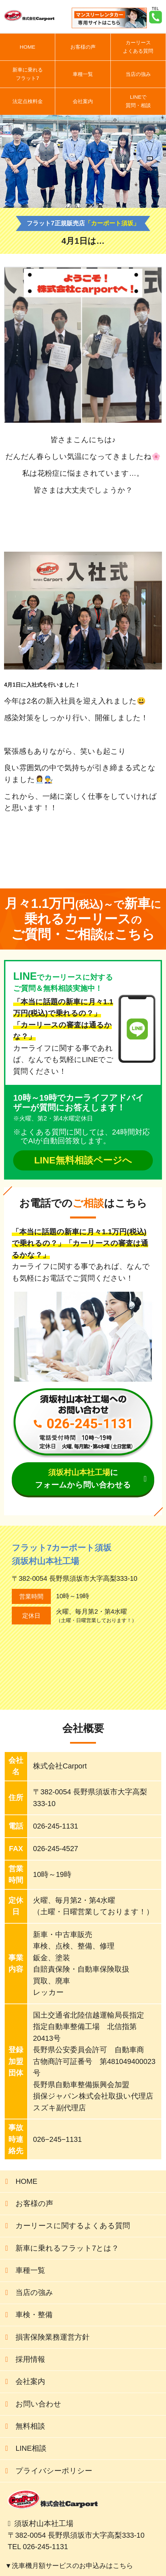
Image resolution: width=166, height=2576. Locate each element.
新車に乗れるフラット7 (27, 74)
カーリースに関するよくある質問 (72, 2225)
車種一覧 (83, 74)
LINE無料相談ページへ (83, 1160)
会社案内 (83, 101)
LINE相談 (30, 2448)
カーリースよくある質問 (138, 47)
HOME (27, 47)
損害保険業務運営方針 (52, 2337)
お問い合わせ (38, 2404)
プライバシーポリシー (53, 2471)
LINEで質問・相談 (138, 101)
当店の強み (138, 74)
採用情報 (30, 2359)
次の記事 (138, 865)
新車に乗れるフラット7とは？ (67, 2248)
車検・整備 (34, 2314)
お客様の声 (83, 47)
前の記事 (106, 865)
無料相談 (30, 2426)
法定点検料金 (27, 101)
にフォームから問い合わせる (83, 1478)
